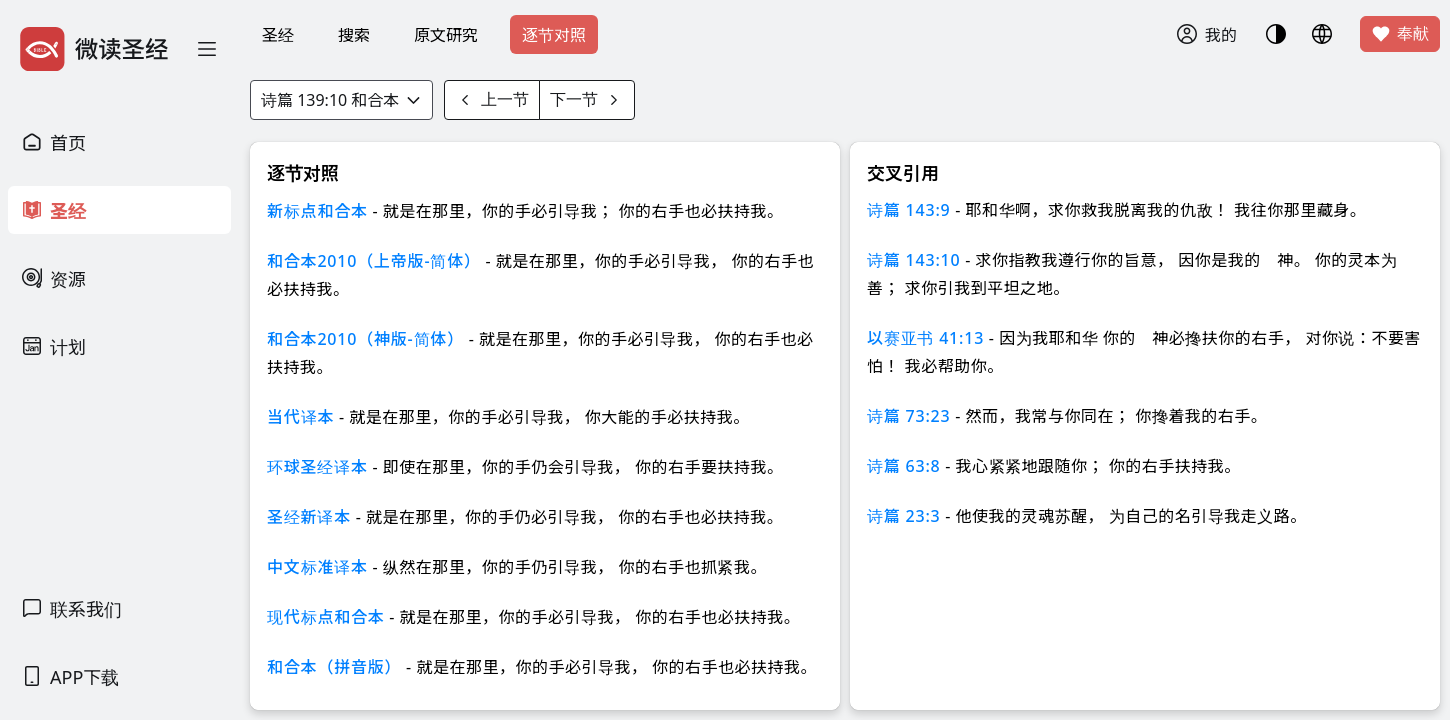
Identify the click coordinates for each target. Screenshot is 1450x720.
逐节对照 (554, 35)
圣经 (278, 35)
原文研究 (446, 35)
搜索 (354, 35)
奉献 (1400, 34)
